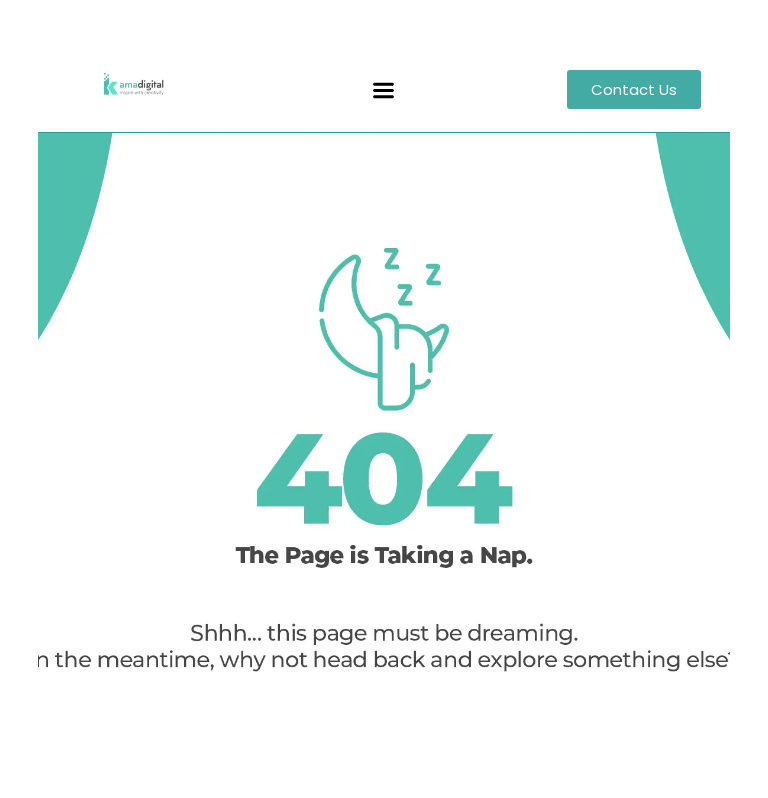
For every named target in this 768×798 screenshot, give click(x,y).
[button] (384, 91)
